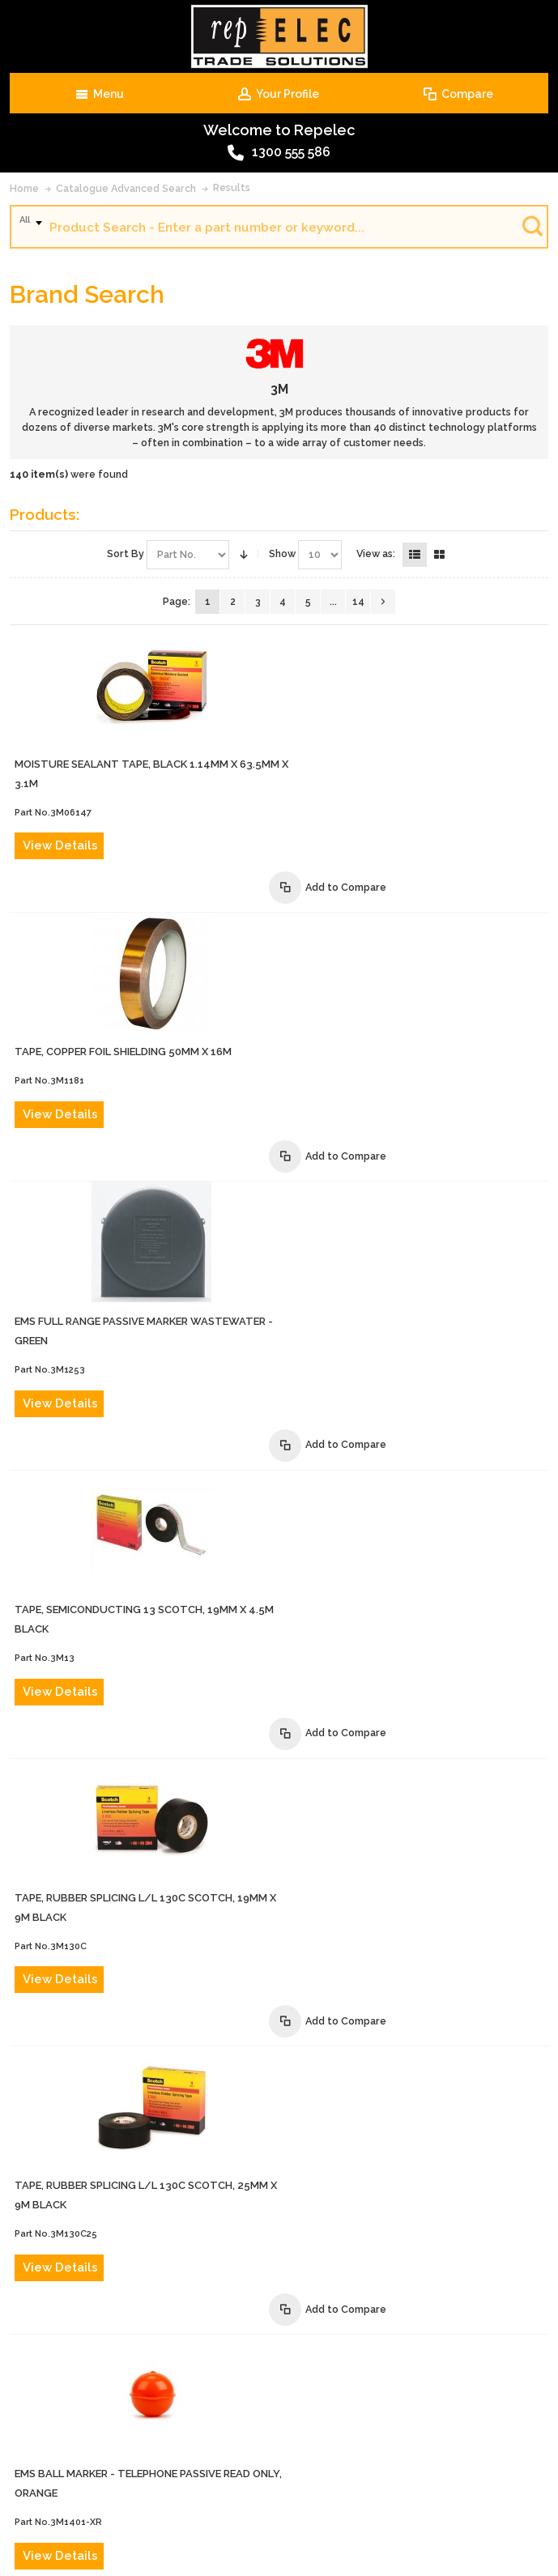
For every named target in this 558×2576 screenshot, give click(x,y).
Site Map (437, 2482)
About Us (101, 2452)
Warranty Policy (283, 2482)
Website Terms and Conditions (157, 2482)
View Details (330, 724)
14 (358, 601)
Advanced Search (247, 2452)
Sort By (125, 553)
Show (282, 553)
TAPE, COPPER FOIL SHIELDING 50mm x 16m (392, 809)
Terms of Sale (428, 2452)
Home (24, 188)
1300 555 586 (279, 153)
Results (231, 187)
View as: (375, 553)
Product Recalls (342, 2452)
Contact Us (164, 2452)
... (333, 601)
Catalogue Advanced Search (126, 188)
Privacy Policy (369, 2482)
